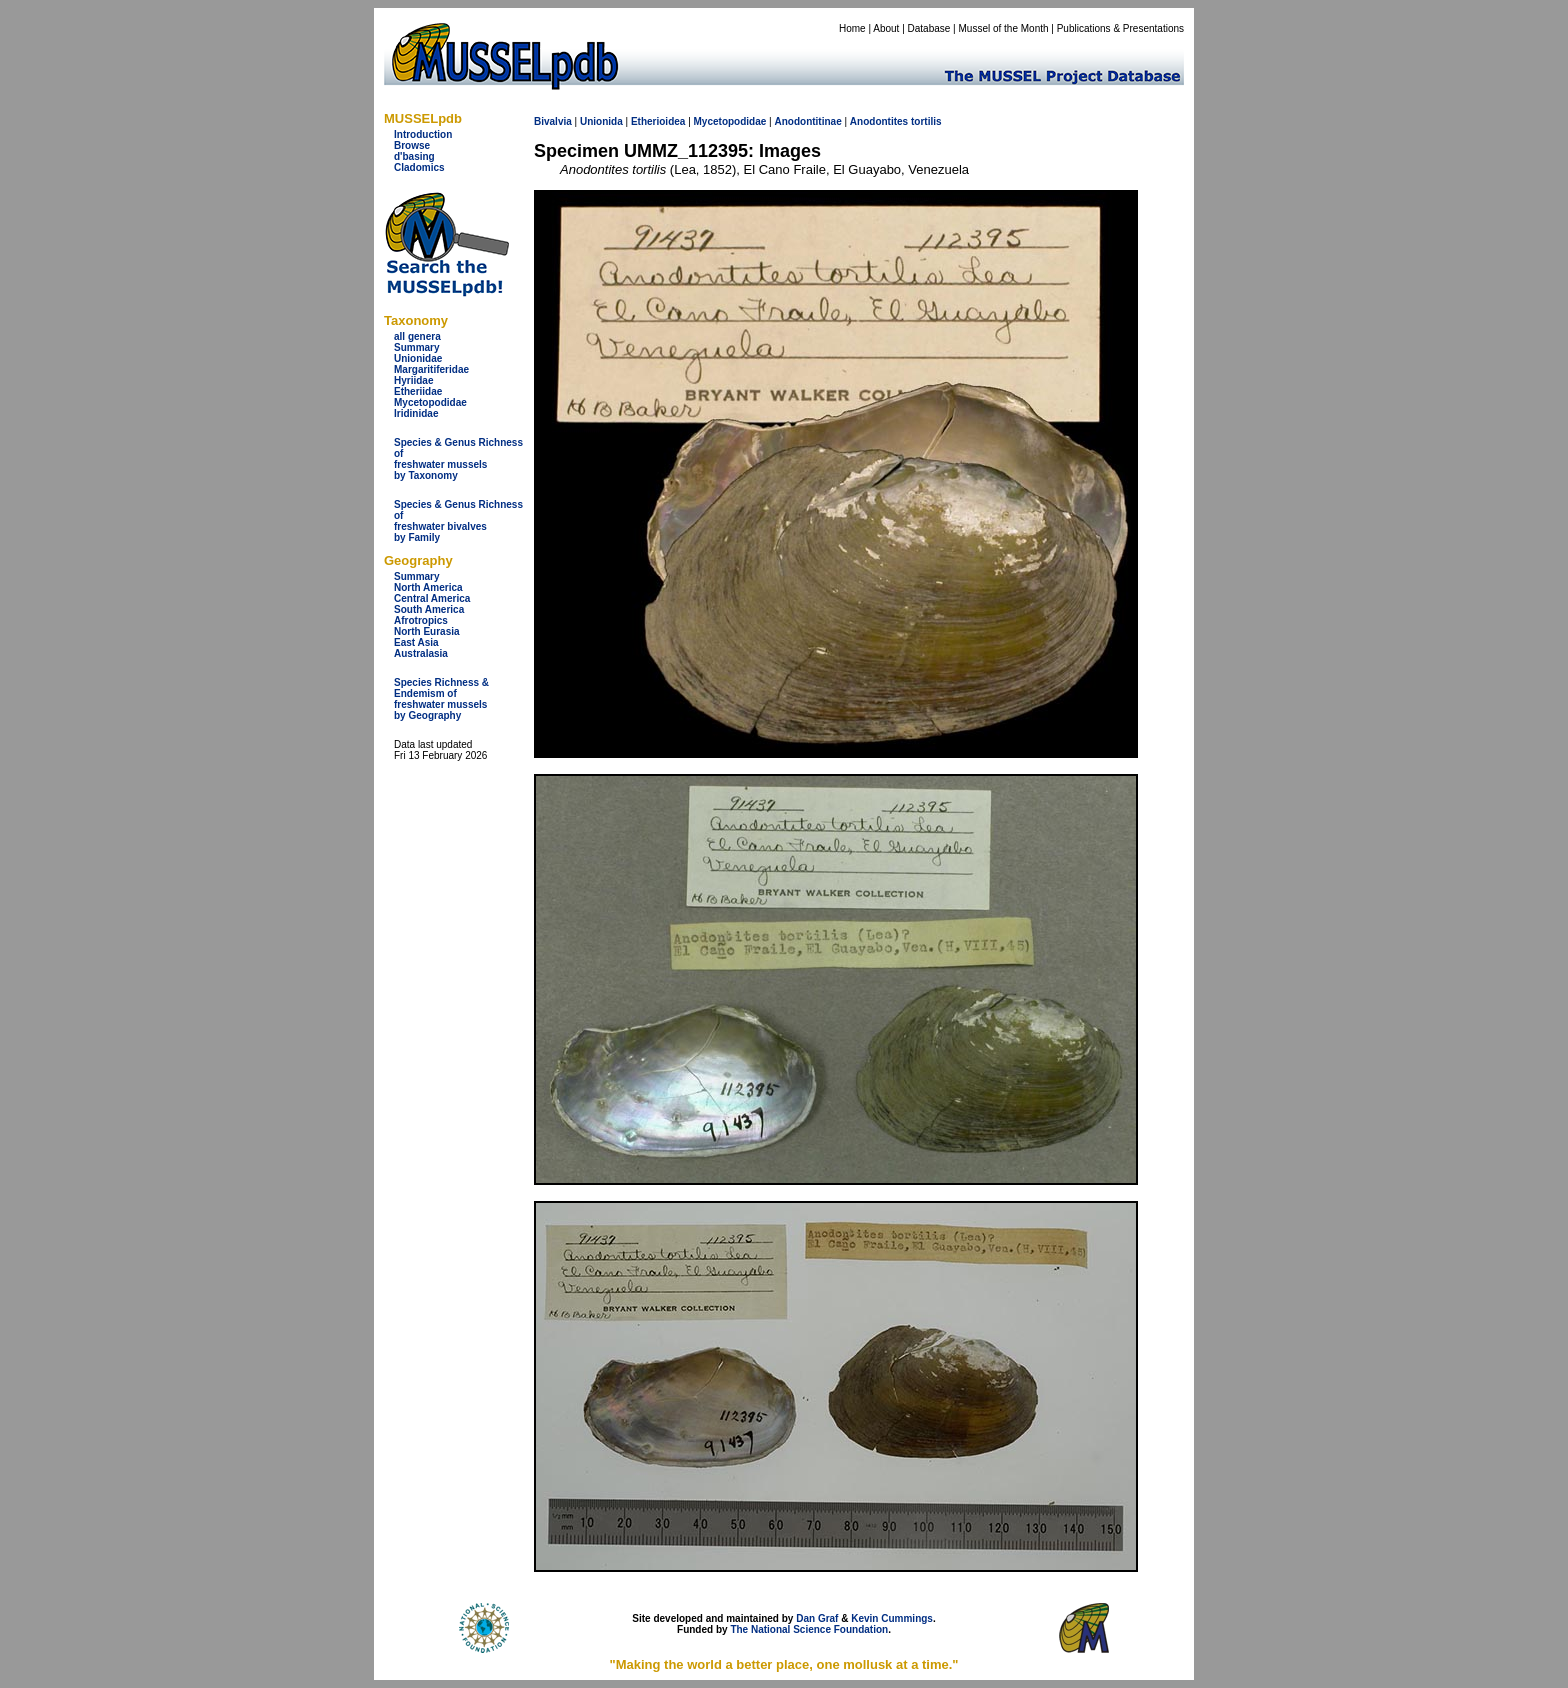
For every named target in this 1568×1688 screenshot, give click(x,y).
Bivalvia (553, 121)
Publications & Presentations (1120, 28)
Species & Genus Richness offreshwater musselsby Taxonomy (458, 459)
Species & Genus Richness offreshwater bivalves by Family (458, 521)
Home (852, 28)
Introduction (423, 134)
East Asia (416, 642)
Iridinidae (416, 413)
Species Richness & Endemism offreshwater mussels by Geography (441, 699)
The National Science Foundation (809, 1629)
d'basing (414, 156)
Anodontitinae (807, 121)
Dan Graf (817, 1618)
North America (428, 587)
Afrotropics (421, 620)
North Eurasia (427, 631)
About (886, 28)
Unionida (601, 121)
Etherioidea (658, 121)
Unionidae (418, 358)
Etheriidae (418, 391)
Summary (417, 347)
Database (929, 28)
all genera (417, 336)
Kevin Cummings (892, 1618)
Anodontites (879, 121)
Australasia (421, 653)
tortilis (926, 121)
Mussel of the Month (1004, 28)
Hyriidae (413, 380)
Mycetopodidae (430, 402)
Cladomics (419, 167)
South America (429, 609)
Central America (432, 598)
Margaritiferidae (431, 369)
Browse (412, 145)
